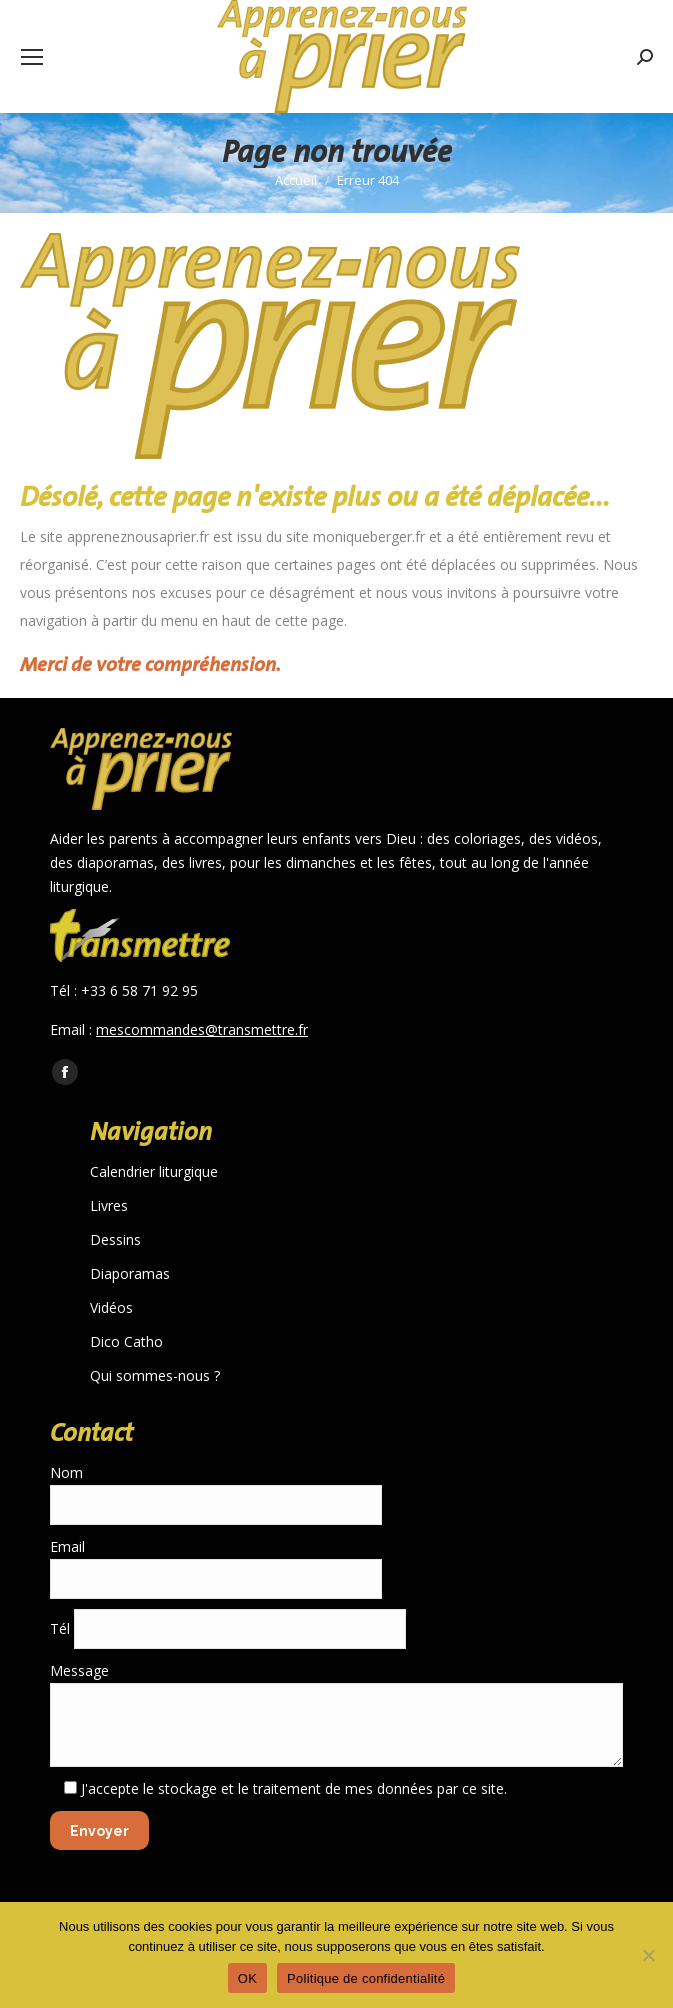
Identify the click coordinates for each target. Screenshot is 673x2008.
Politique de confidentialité (366, 1978)
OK (247, 1978)
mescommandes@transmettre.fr (202, 1029)
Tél (228, 1628)
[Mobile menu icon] (32, 57)
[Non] (648, 1955)
